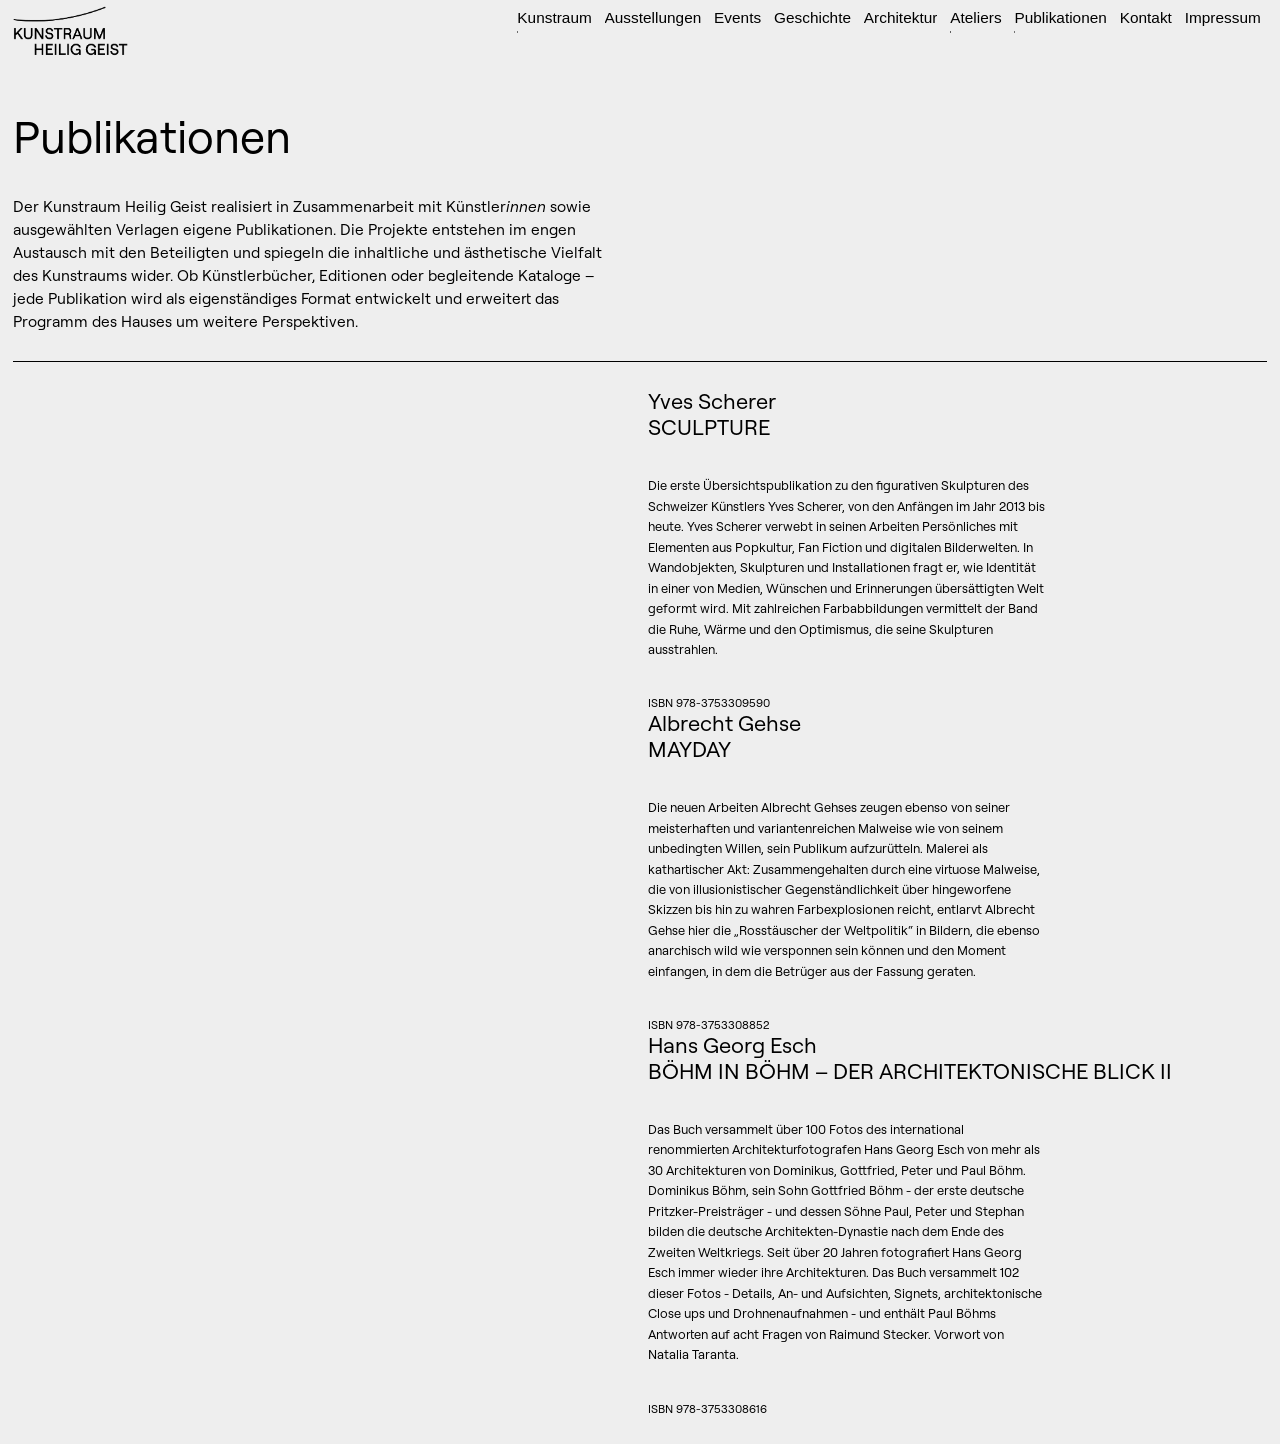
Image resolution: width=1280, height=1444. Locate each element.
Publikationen (1060, 17)
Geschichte (812, 17)
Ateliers (975, 17)
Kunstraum (554, 17)
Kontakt (1146, 17)
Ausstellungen (653, 17)
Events (737, 17)
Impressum (1223, 17)
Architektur (901, 17)
